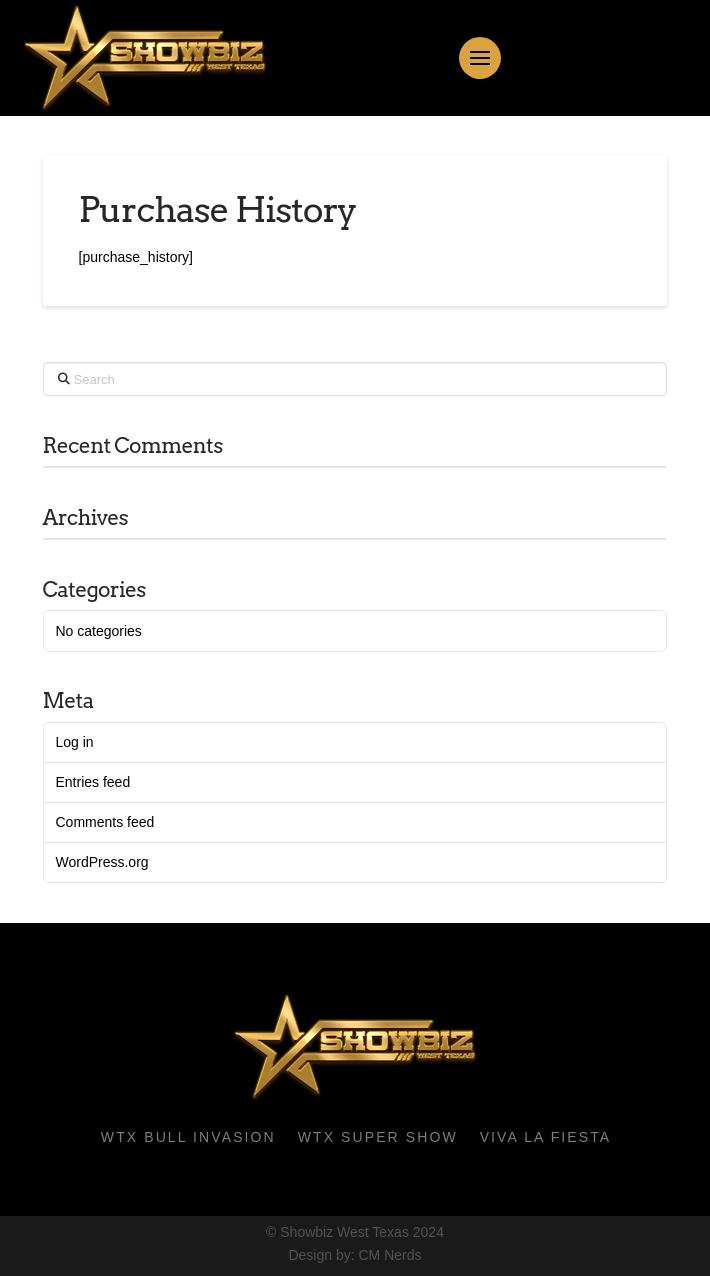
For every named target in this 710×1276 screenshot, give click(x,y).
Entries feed (92, 782)
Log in (74, 742)
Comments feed (104, 822)
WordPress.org (101, 862)
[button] (480, 58)
